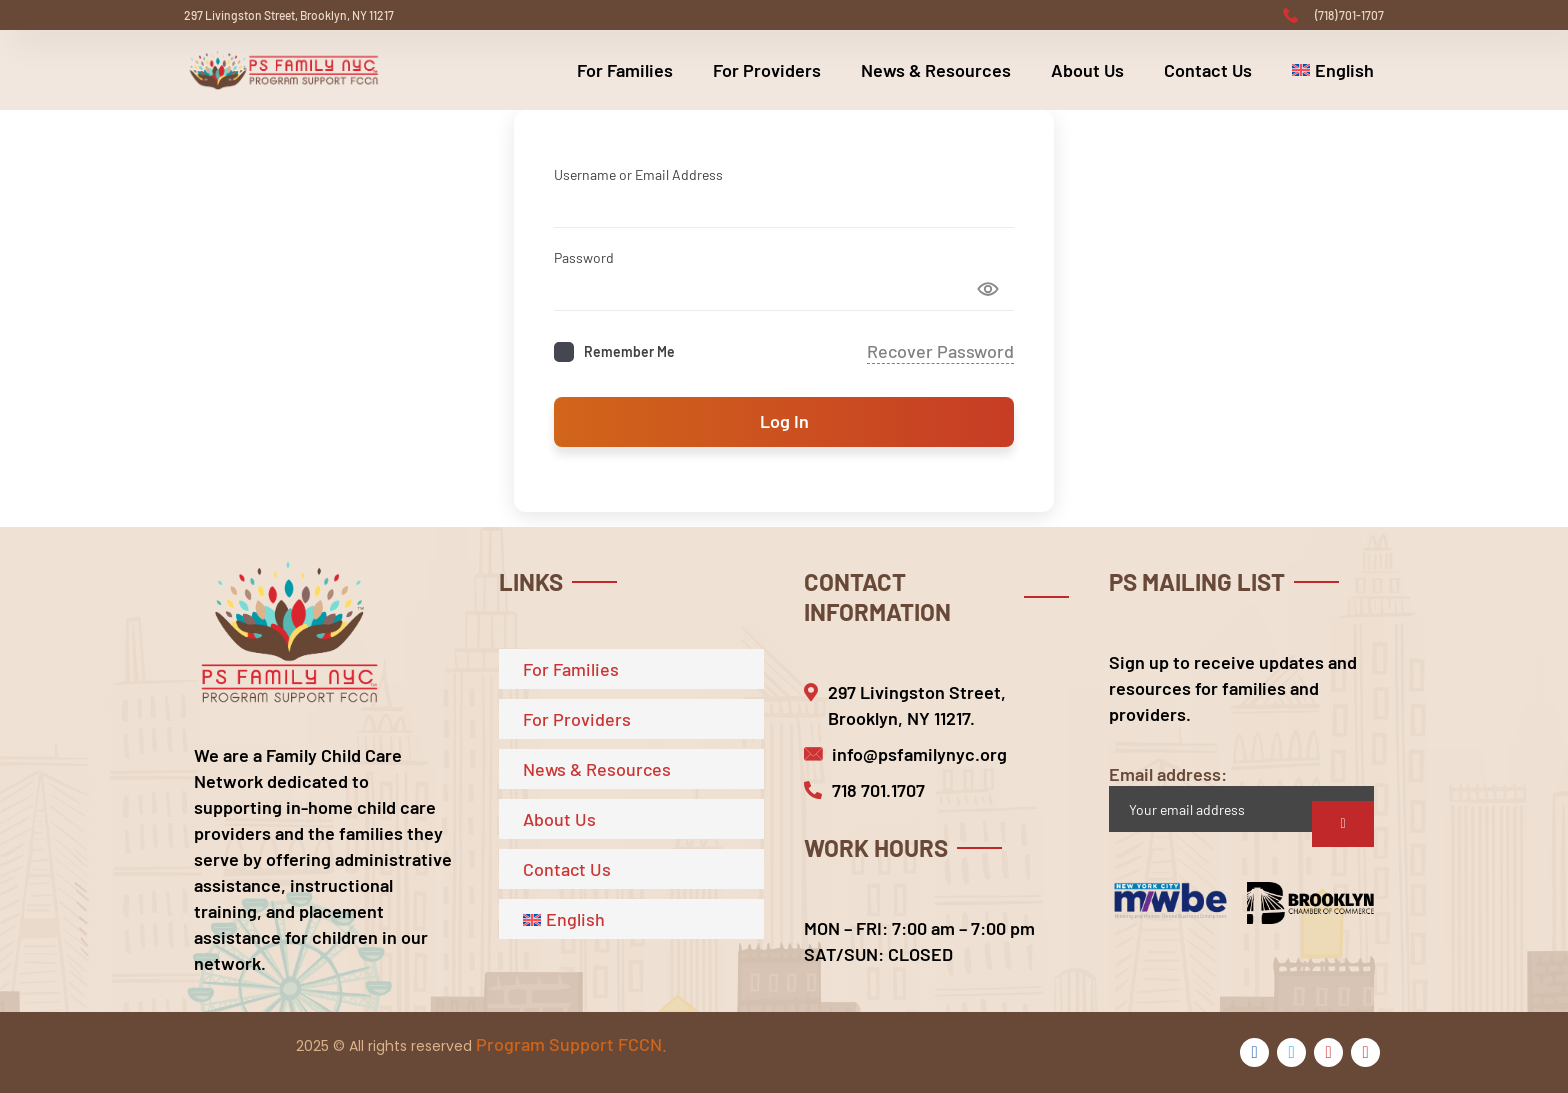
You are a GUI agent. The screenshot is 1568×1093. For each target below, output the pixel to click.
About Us (1087, 70)
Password (584, 257)
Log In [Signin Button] (784, 421)
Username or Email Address (638, 174)
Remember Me (629, 351)
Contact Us (1208, 70)
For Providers (767, 70)
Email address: (1241, 797)
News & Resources (936, 70)
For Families (625, 70)
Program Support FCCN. (571, 1044)
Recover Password (940, 351)
